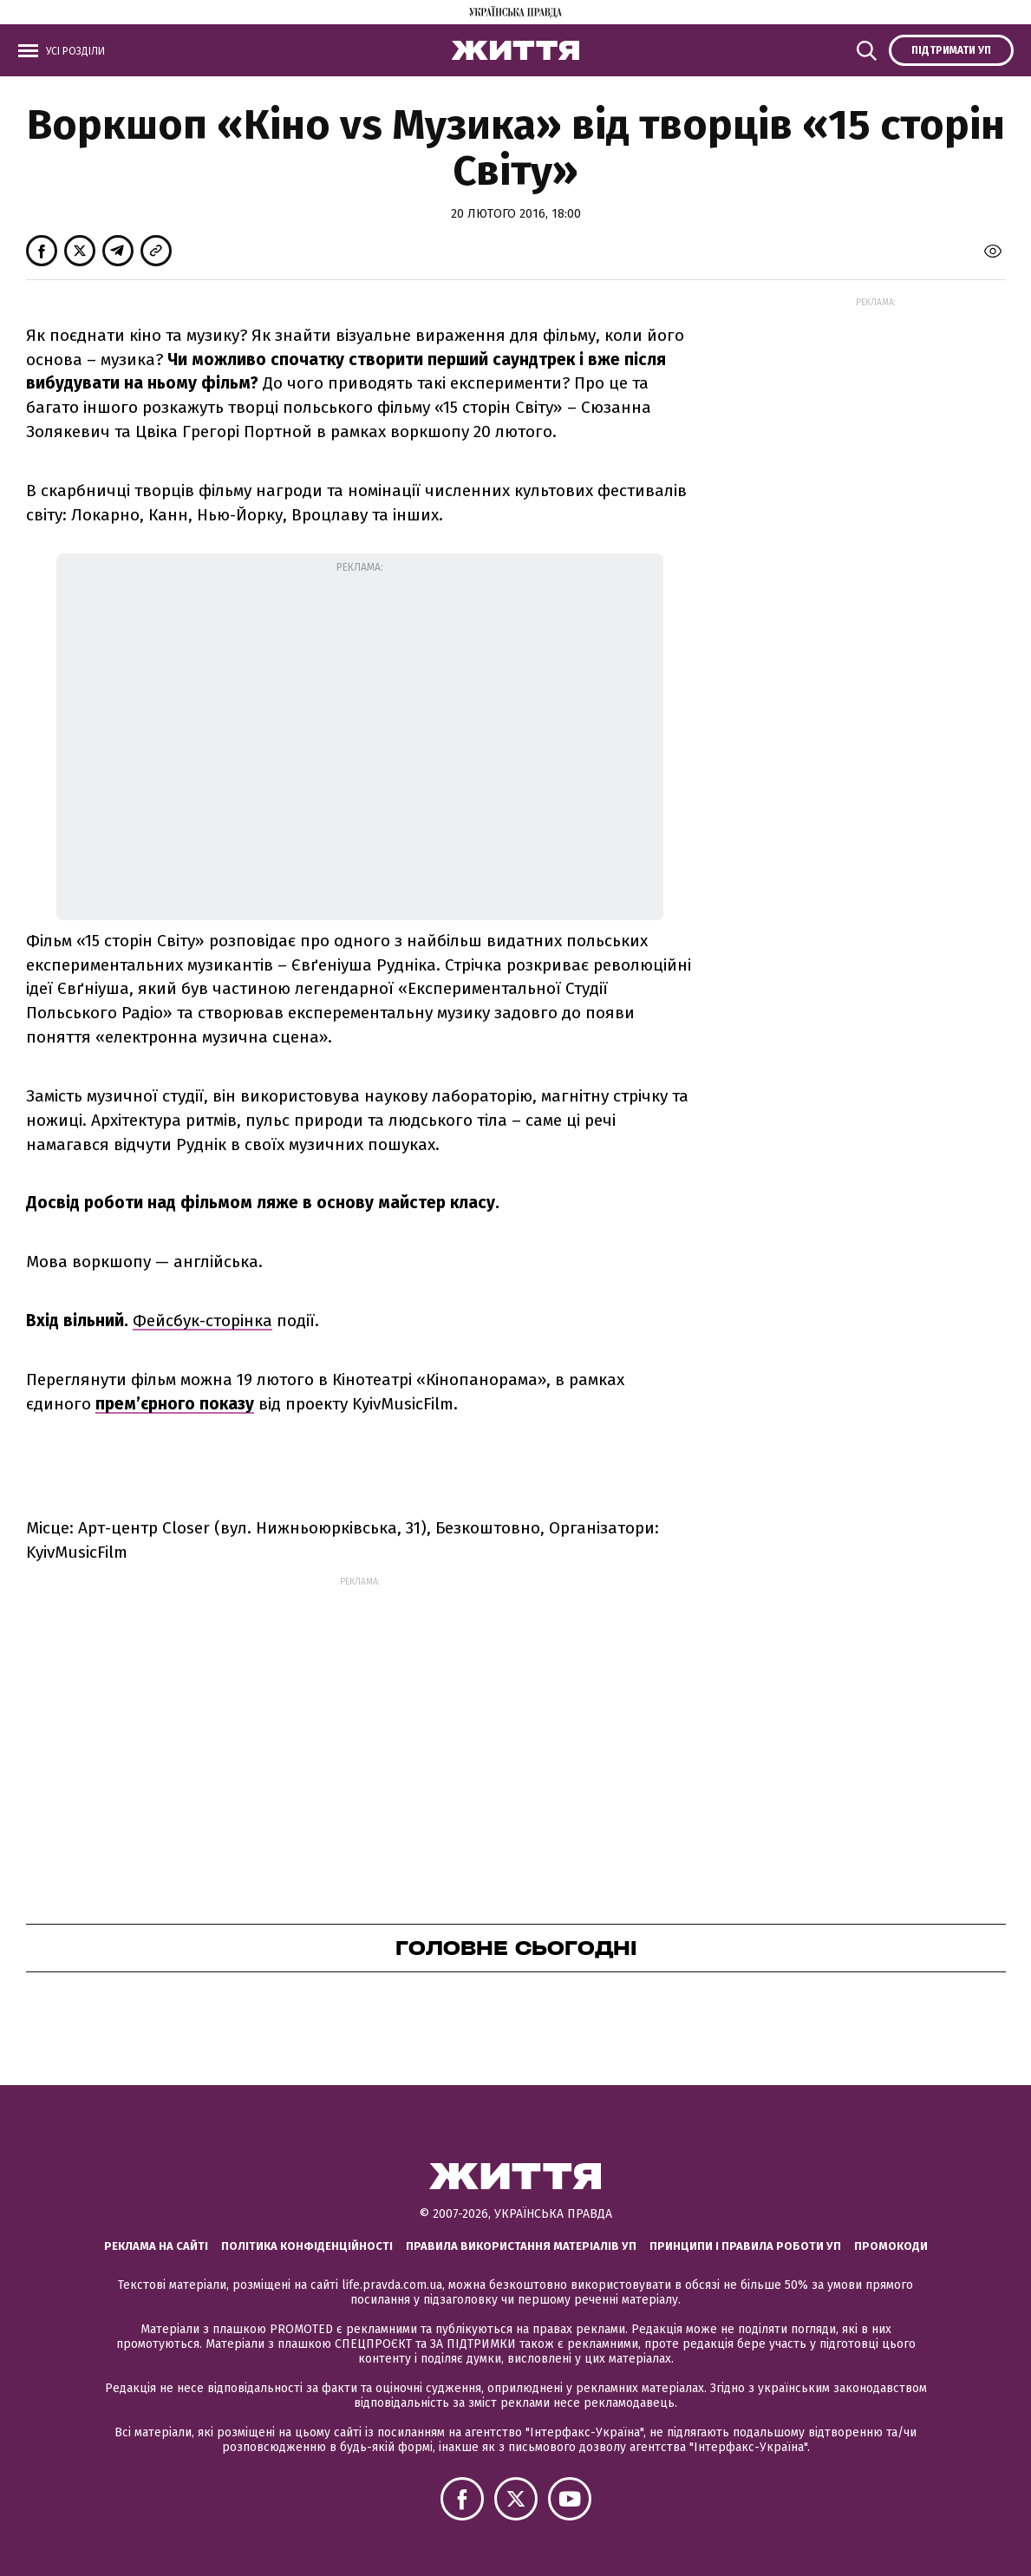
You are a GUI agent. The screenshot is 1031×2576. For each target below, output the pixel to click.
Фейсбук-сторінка (202, 1320)
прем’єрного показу (174, 1404)
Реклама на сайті (156, 2245)
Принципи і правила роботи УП (745, 2245)
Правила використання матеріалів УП (521, 2245)
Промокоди (891, 2245)
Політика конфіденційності (307, 2245)
